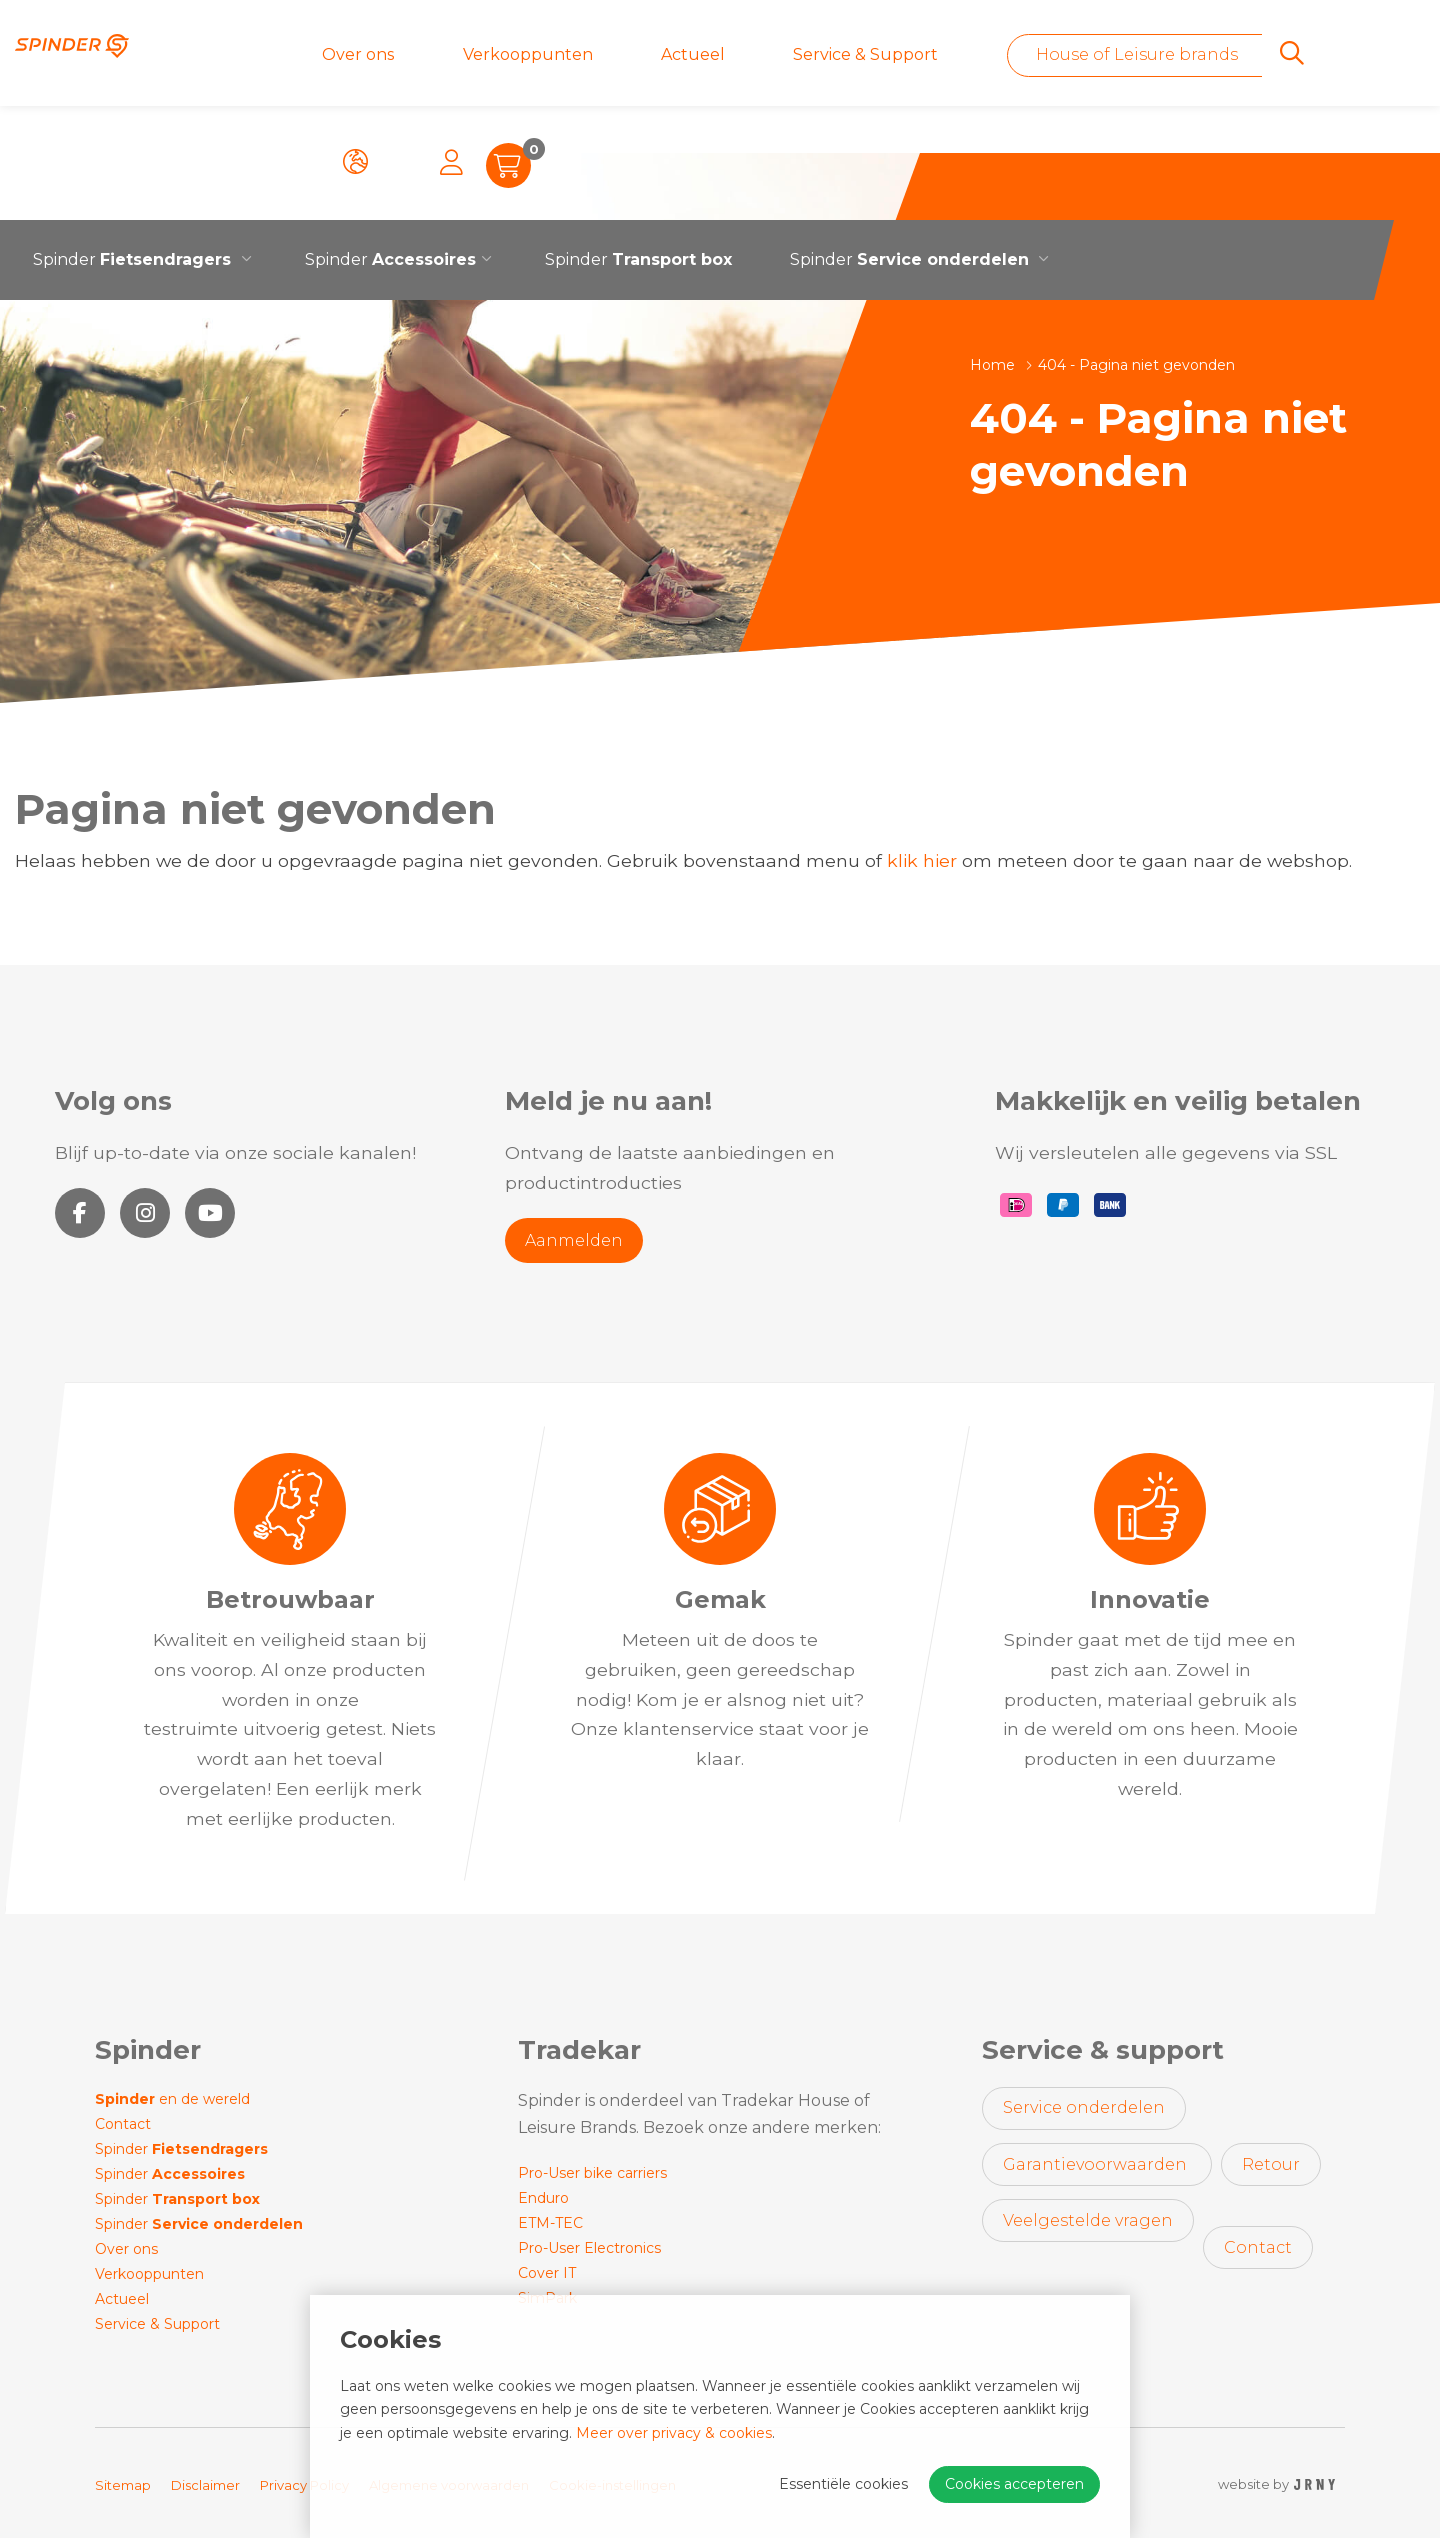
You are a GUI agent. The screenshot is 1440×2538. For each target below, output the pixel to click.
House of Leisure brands (957, 54)
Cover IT (547, 2273)
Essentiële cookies (843, 2484)
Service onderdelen (1084, 2107)
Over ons (336, 54)
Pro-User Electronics (589, 2248)
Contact (123, 2124)
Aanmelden (574, 1240)
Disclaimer (205, 2485)
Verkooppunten (460, 54)
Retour (1271, 2164)
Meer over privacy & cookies (674, 2433)
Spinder (390, 149)
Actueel (580, 54)
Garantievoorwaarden (1097, 2164)
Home (992, 365)
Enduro (543, 2198)
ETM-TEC (550, 2223)
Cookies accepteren (1014, 2484)
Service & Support (707, 54)
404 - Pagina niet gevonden (1136, 365)
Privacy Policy (304, 2485)
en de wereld (172, 2099)
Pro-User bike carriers (592, 2173)
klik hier (922, 860)
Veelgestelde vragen (1088, 2220)
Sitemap (123, 2485)
